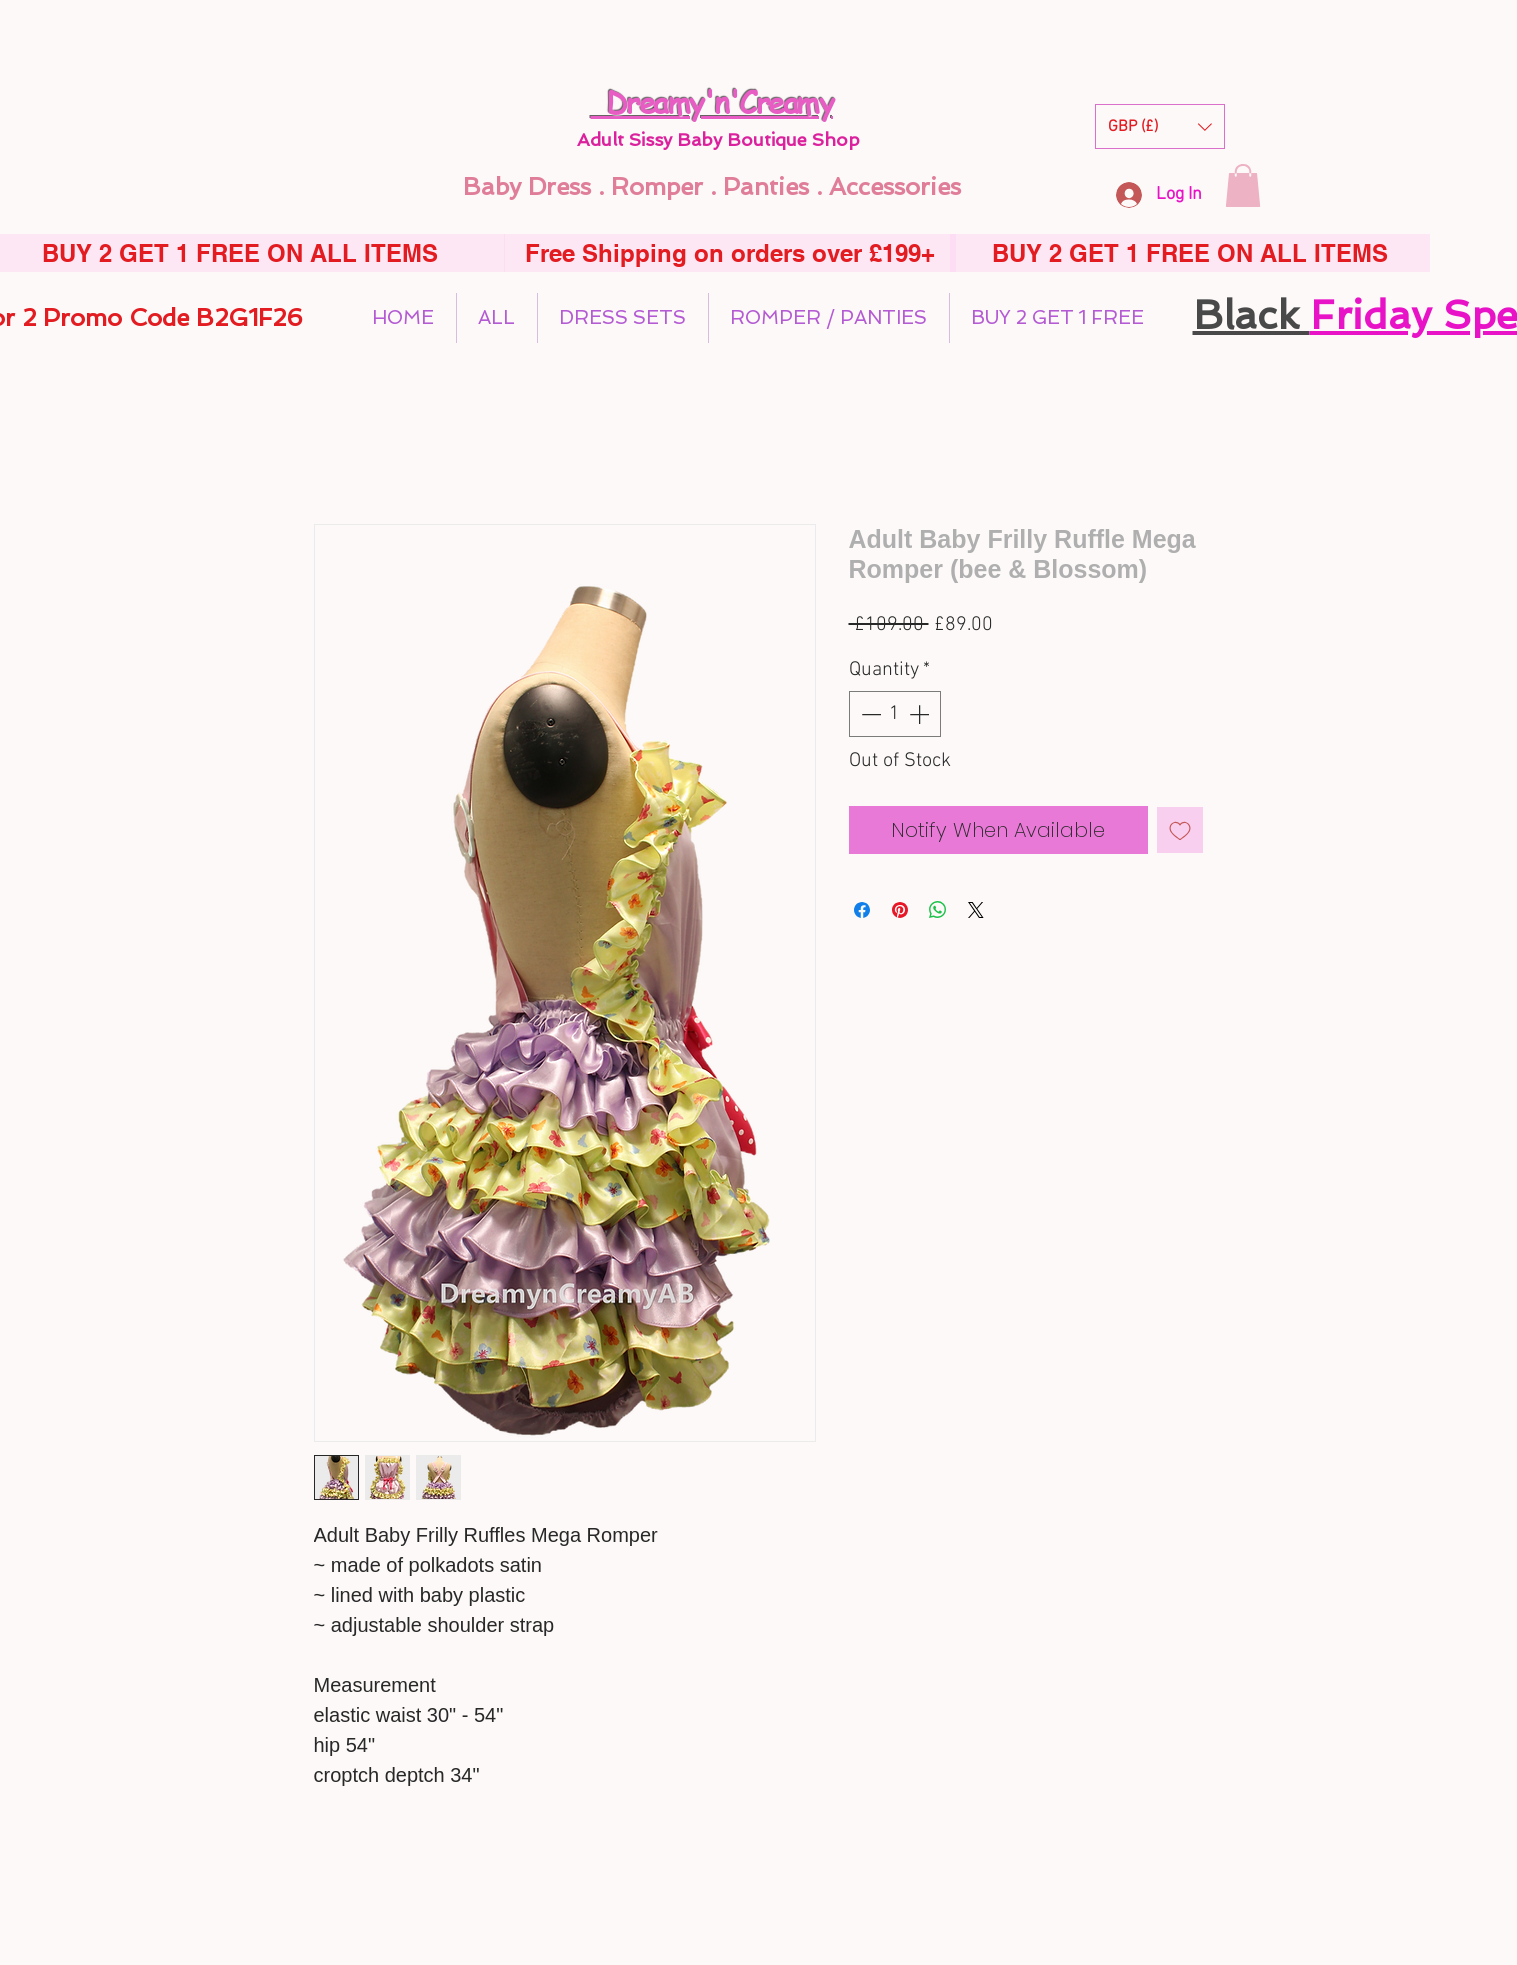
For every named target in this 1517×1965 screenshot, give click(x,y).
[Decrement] (869, 714)
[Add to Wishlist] (1180, 830)
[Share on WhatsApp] (938, 910)
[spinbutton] (895, 714)
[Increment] (921, 714)
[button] (1160, 126)
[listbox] (1160, 126)
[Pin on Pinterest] (900, 910)
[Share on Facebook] (862, 910)
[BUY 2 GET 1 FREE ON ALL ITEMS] (1190, 253)
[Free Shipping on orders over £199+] (730, 253)
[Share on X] (976, 910)
